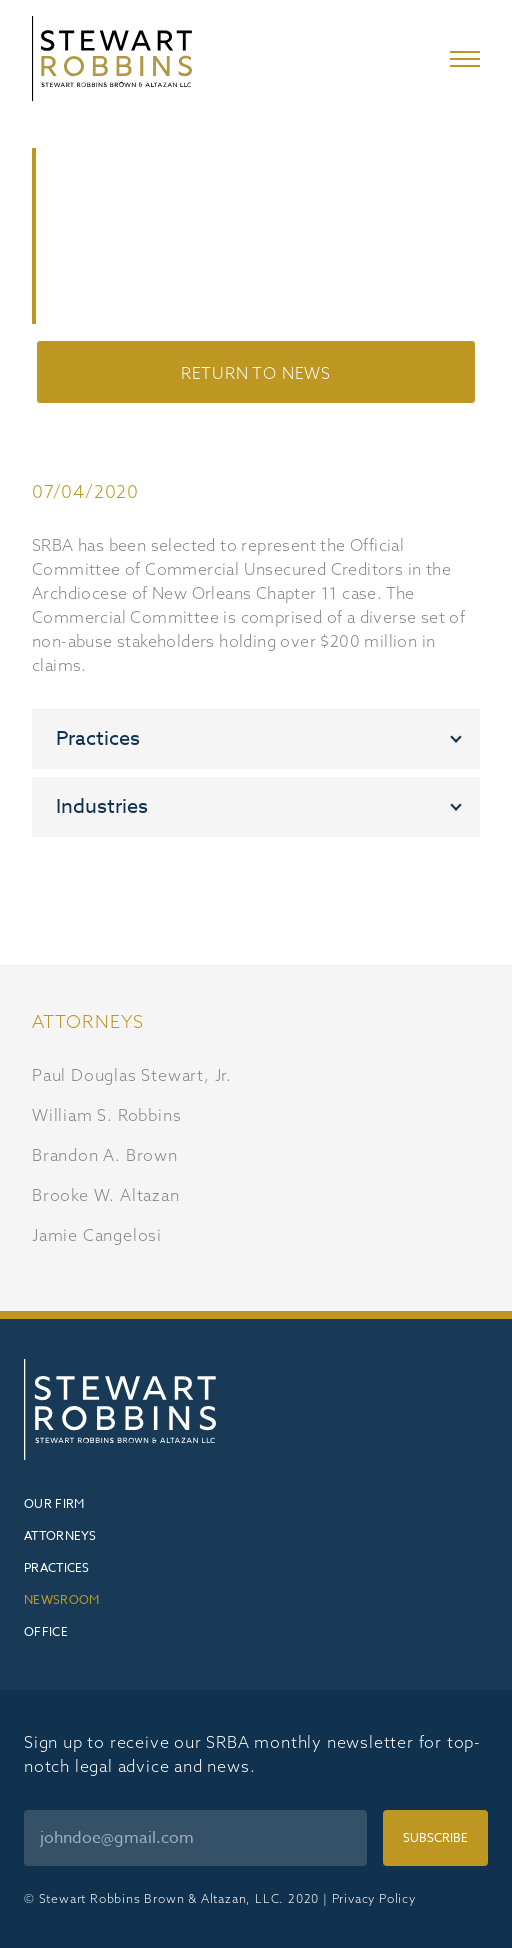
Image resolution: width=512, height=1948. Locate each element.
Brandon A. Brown (105, 1155)
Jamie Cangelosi (97, 1235)
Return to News (256, 373)
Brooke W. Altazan (106, 1195)
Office (46, 1631)
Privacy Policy (374, 1898)
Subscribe (435, 1837)
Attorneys (60, 1535)
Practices (57, 1567)
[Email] (195, 1838)
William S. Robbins (106, 1115)
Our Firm (54, 1503)
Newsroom (61, 1599)
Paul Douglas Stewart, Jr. (132, 1075)
